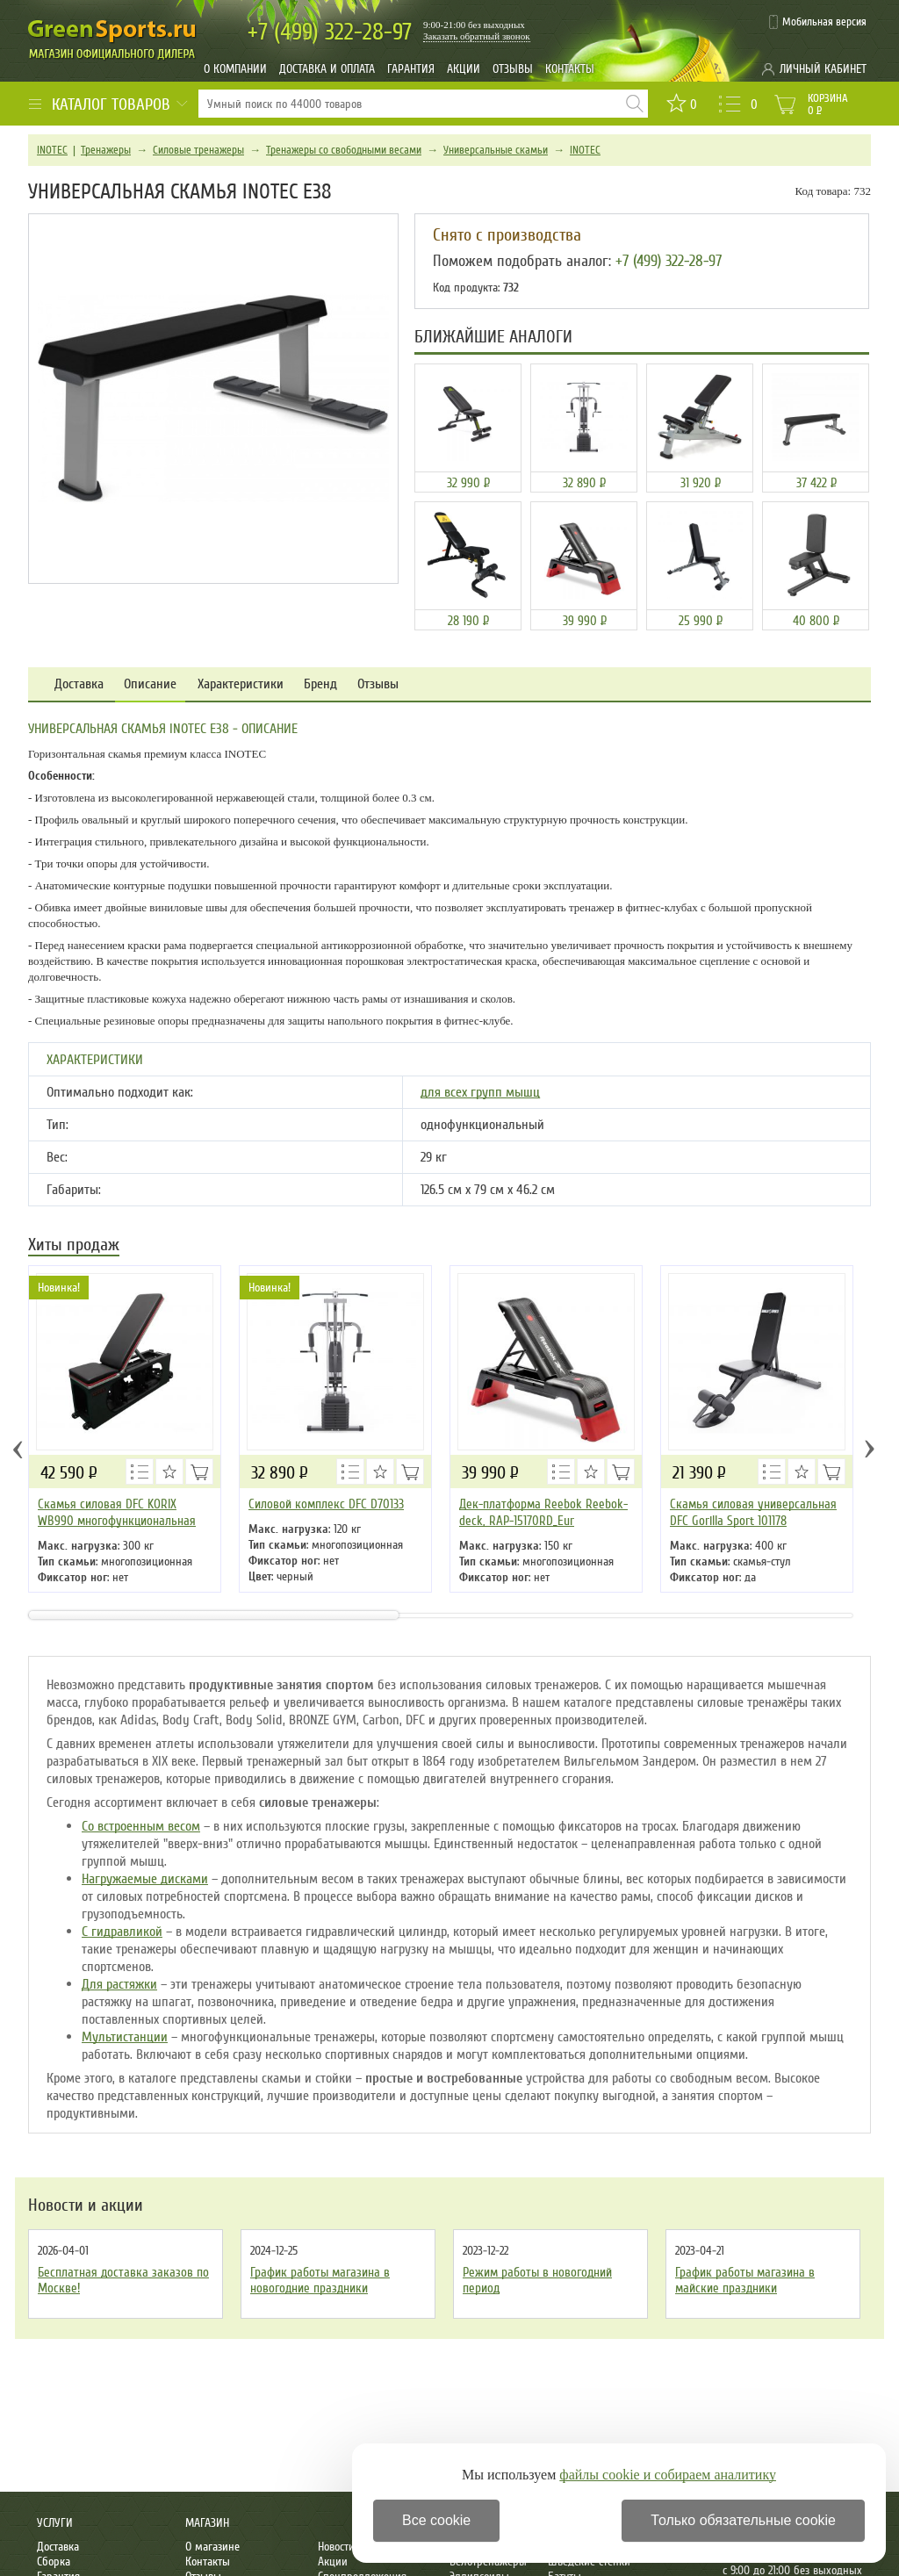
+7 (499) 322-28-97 (668, 260)
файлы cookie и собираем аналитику (667, 2474)
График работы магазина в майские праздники (745, 2280)
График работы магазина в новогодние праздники (320, 2280)
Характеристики (241, 684)
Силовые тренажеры (198, 150)
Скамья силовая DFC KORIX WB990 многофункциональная (117, 1512)
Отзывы (513, 68)
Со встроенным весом (141, 1826)
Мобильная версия (824, 22)
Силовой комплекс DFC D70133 (326, 1504)
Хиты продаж (73, 1246)
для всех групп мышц (480, 1092)
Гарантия (411, 68)
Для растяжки (119, 1984)
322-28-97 (330, 32)
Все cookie (436, 2520)
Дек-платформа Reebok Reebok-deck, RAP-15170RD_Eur (543, 1512)
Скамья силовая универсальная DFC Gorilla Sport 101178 (753, 1512)
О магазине (212, 2546)
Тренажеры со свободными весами (343, 150)
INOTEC (52, 150)
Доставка (79, 684)
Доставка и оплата (327, 68)
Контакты (569, 68)
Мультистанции (125, 2037)
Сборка (53, 2561)
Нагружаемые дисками (145, 1879)
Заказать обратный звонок (476, 36)
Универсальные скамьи (495, 150)
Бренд (320, 684)
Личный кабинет (823, 68)
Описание (150, 684)
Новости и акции (85, 2205)
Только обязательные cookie (743, 2520)
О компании (235, 68)
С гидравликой (122, 1931)
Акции (463, 68)
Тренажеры (106, 150)
